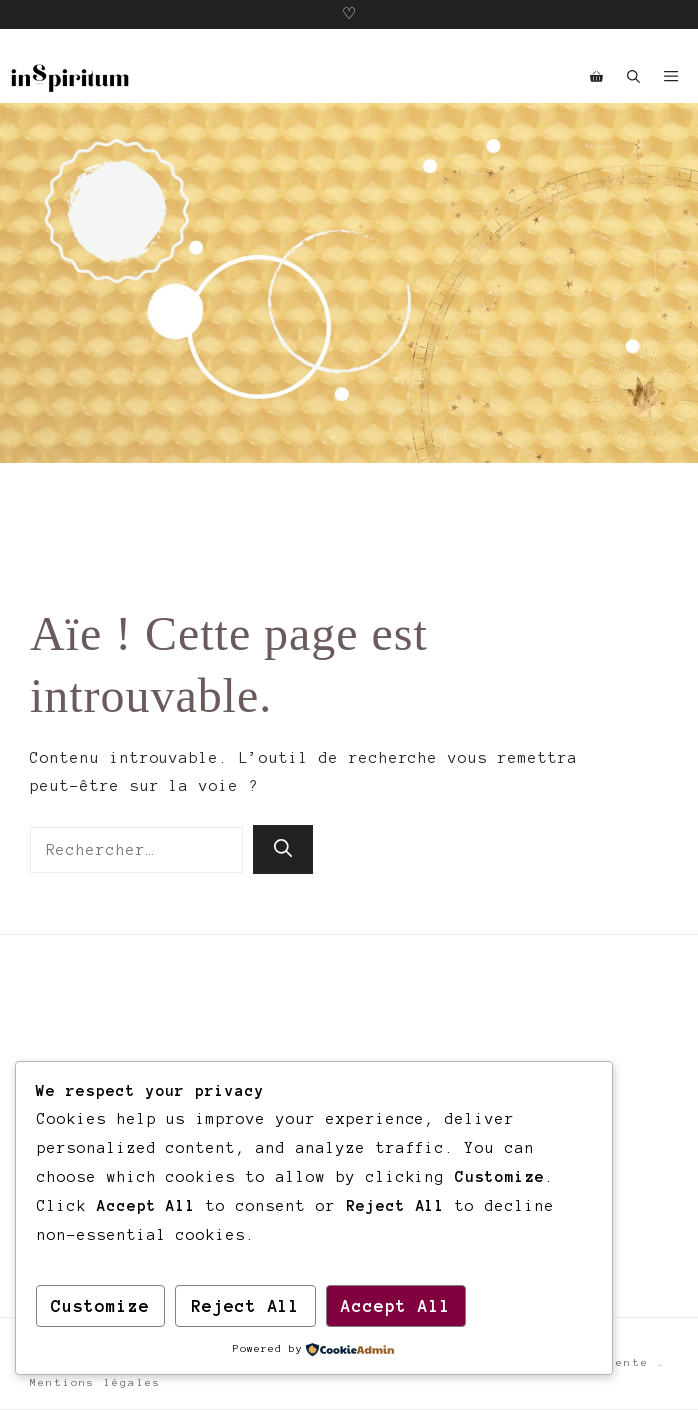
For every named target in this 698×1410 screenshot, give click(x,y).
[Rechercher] (283, 849)
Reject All (246, 1306)
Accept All (396, 1306)
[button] (633, 78)
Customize (100, 1306)
